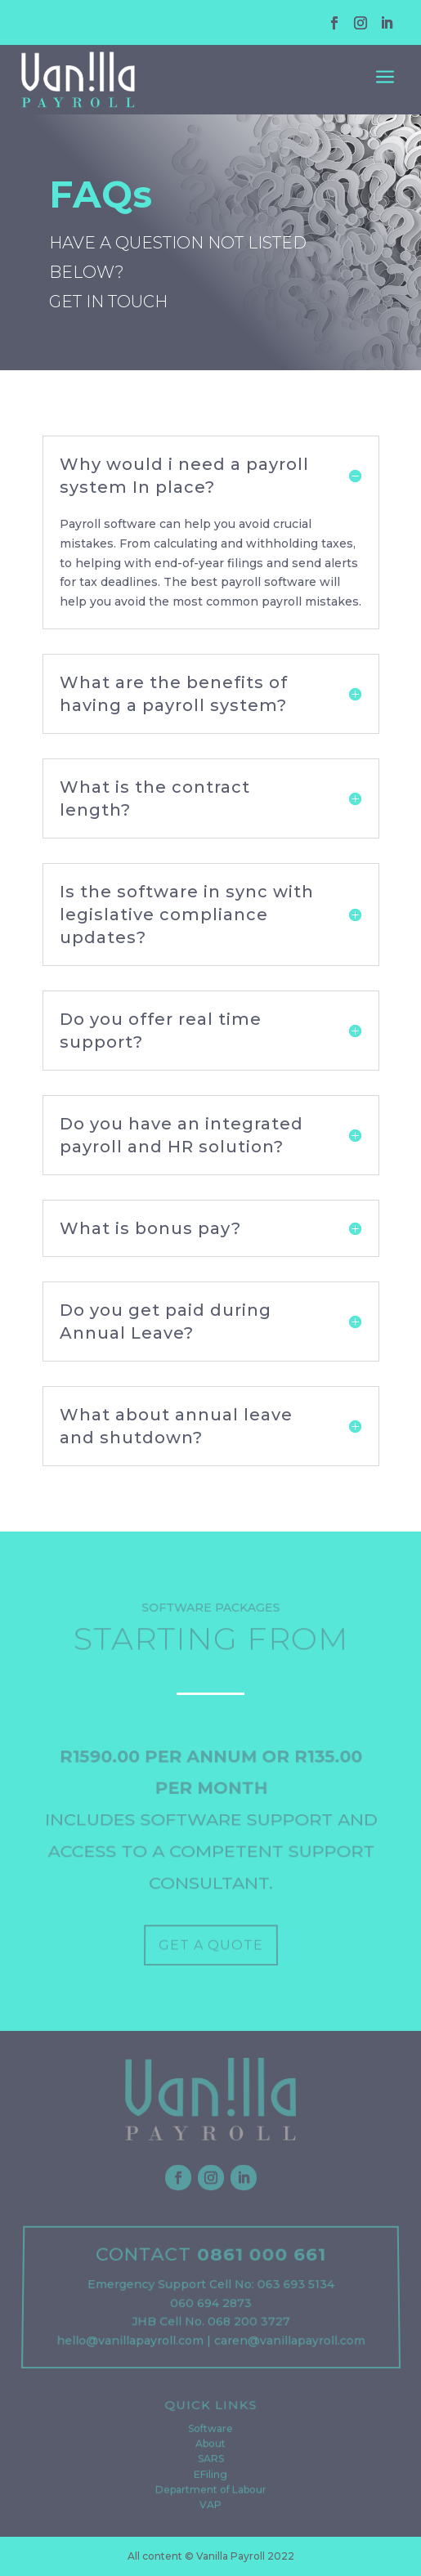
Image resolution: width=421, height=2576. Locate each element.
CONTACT (143, 2260)
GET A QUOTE (211, 1946)
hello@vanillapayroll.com (129, 2342)
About (210, 2446)
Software (210, 2432)
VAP (210, 2505)
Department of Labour (210, 2490)
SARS (211, 2460)
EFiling (210, 2475)
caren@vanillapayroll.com (288, 2342)
